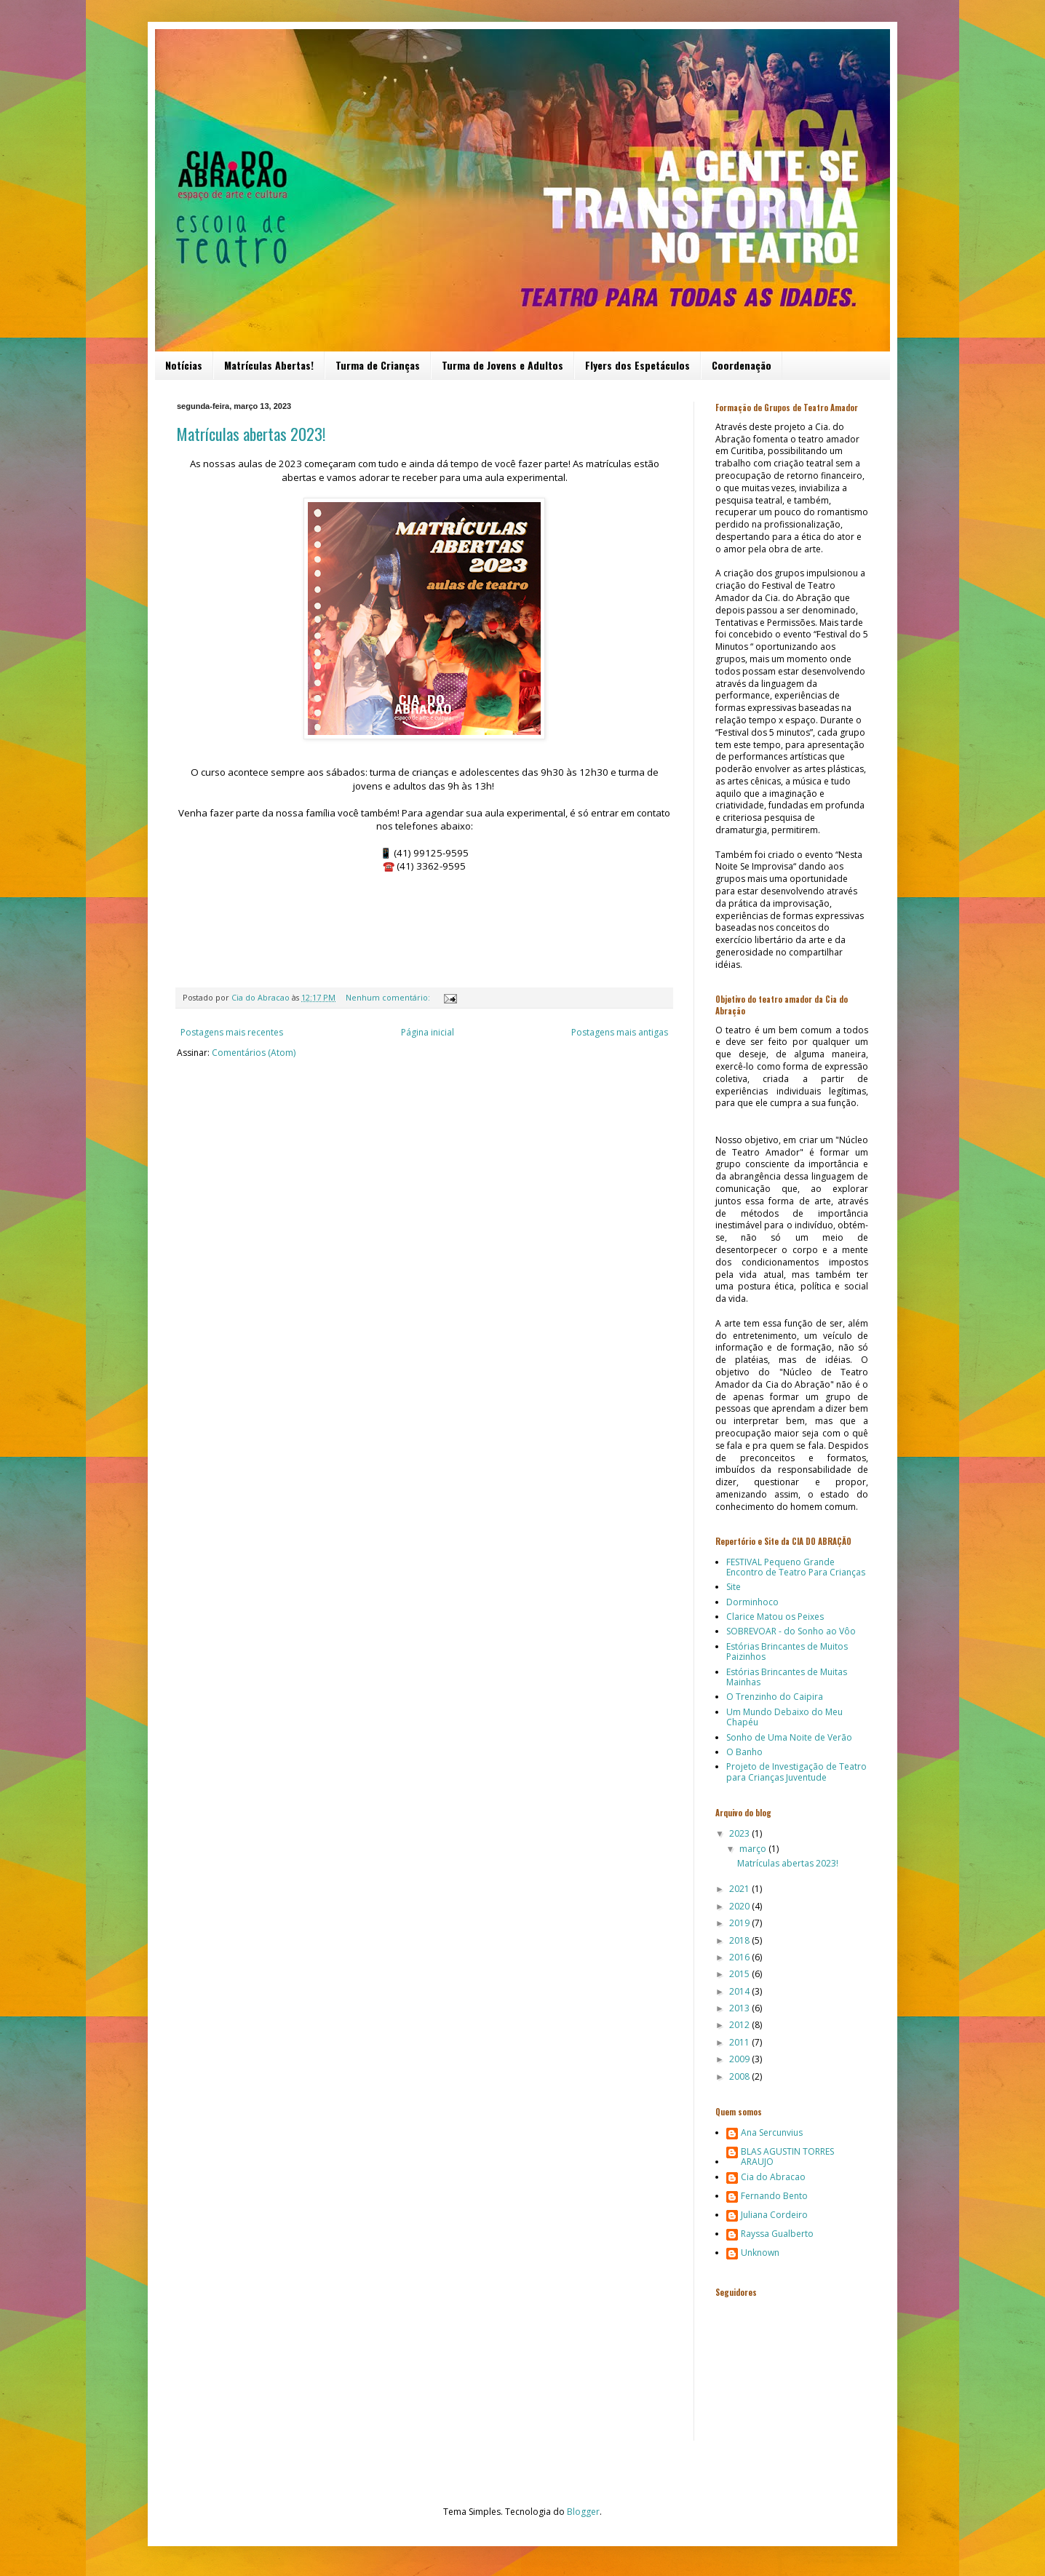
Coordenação (741, 365)
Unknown (760, 2253)
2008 (740, 2076)
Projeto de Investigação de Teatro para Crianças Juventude (796, 1771)
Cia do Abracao (773, 2177)
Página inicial (427, 1032)
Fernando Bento (774, 2196)
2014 (740, 1991)
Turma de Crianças (377, 365)
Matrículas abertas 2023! (251, 433)
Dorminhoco (752, 1602)
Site (733, 1587)
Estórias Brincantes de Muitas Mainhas (786, 1677)
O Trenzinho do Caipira (774, 1696)
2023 (740, 1833)
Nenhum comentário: (389, 997)
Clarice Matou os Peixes (775, 1616)
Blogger (583, 2511)
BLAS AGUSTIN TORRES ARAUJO (787, 2157)
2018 (740, 1940)
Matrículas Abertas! (269, 365)
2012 (740, 2025)
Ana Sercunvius (772, 2133)
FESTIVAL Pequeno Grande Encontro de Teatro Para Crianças (795, 1567)
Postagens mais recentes (231, 1032)
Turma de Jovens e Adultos (502, 365)
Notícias (183, 365)
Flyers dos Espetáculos (637, 365)
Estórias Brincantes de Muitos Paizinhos (787, 1651)
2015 (740, 1974)
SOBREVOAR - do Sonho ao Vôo (791, 1631)
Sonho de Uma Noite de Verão (789, 1737)
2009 (740, 2059)
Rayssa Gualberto (777, 2234)
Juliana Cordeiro (774, 2215)
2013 (740, 2008)
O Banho (744, 1752)
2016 (740, 1957)
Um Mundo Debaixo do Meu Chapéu (784, 1717)
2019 (740, 1923)
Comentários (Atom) (253, 1052)
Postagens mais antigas (619, 1032)
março (753, 1848)
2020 (740, 1906)
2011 (740, 2042)
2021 (740, 1889)
